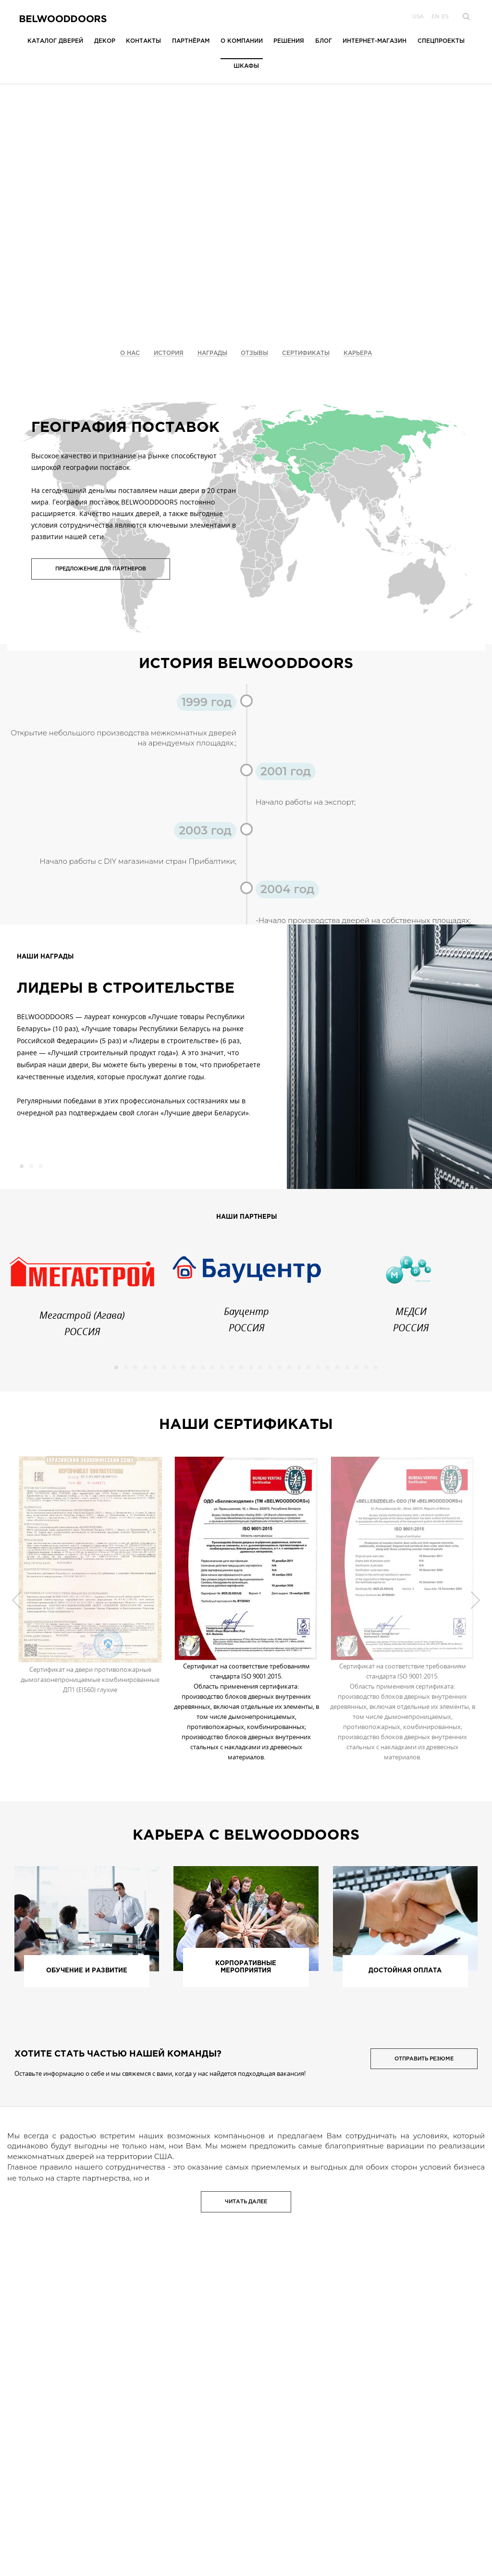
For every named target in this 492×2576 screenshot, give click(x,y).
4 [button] (145, 1367)
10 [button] (203, 1367)
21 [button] (308, 1367)
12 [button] (222, 1367)
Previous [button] (16, 1600)
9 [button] (193, 1367)
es (445, 16)
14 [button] (241, 1367)
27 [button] (366, 1367)
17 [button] (270, 1367)
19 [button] (289, 1367)
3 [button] (41, 1166)
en (435, 16)
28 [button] (376, 1367)
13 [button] (231, 1367)
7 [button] (174, 1367)
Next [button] (475, 1600)
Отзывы (254, 353)
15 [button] (251, 1367)
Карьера (358, 353)
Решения (288, 41)
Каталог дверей (55, 41)
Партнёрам (190, 41)
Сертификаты (306, 353)
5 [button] (155, 1367)
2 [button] (31, 1166)
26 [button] (356, 1367)
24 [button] (337, 1367)
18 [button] (279, 1367)
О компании (242, 41)
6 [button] (164, 1367)
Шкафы (246, 66)
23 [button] (327, 1367)
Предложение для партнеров (100, 569)
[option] (143, 1028)
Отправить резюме (424, 2059)
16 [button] (260, 1367)
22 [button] (318, 1367)
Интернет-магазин (374, 41)
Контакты (143, 41)
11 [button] (212, 1367)
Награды (212, 353)
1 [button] (21, 1166)
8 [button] (183, 1367)
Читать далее (246, 2201)
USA (418, 16)
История (169, 353)
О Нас (130, 353)
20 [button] (299, 1367)
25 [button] (347, 1367)
